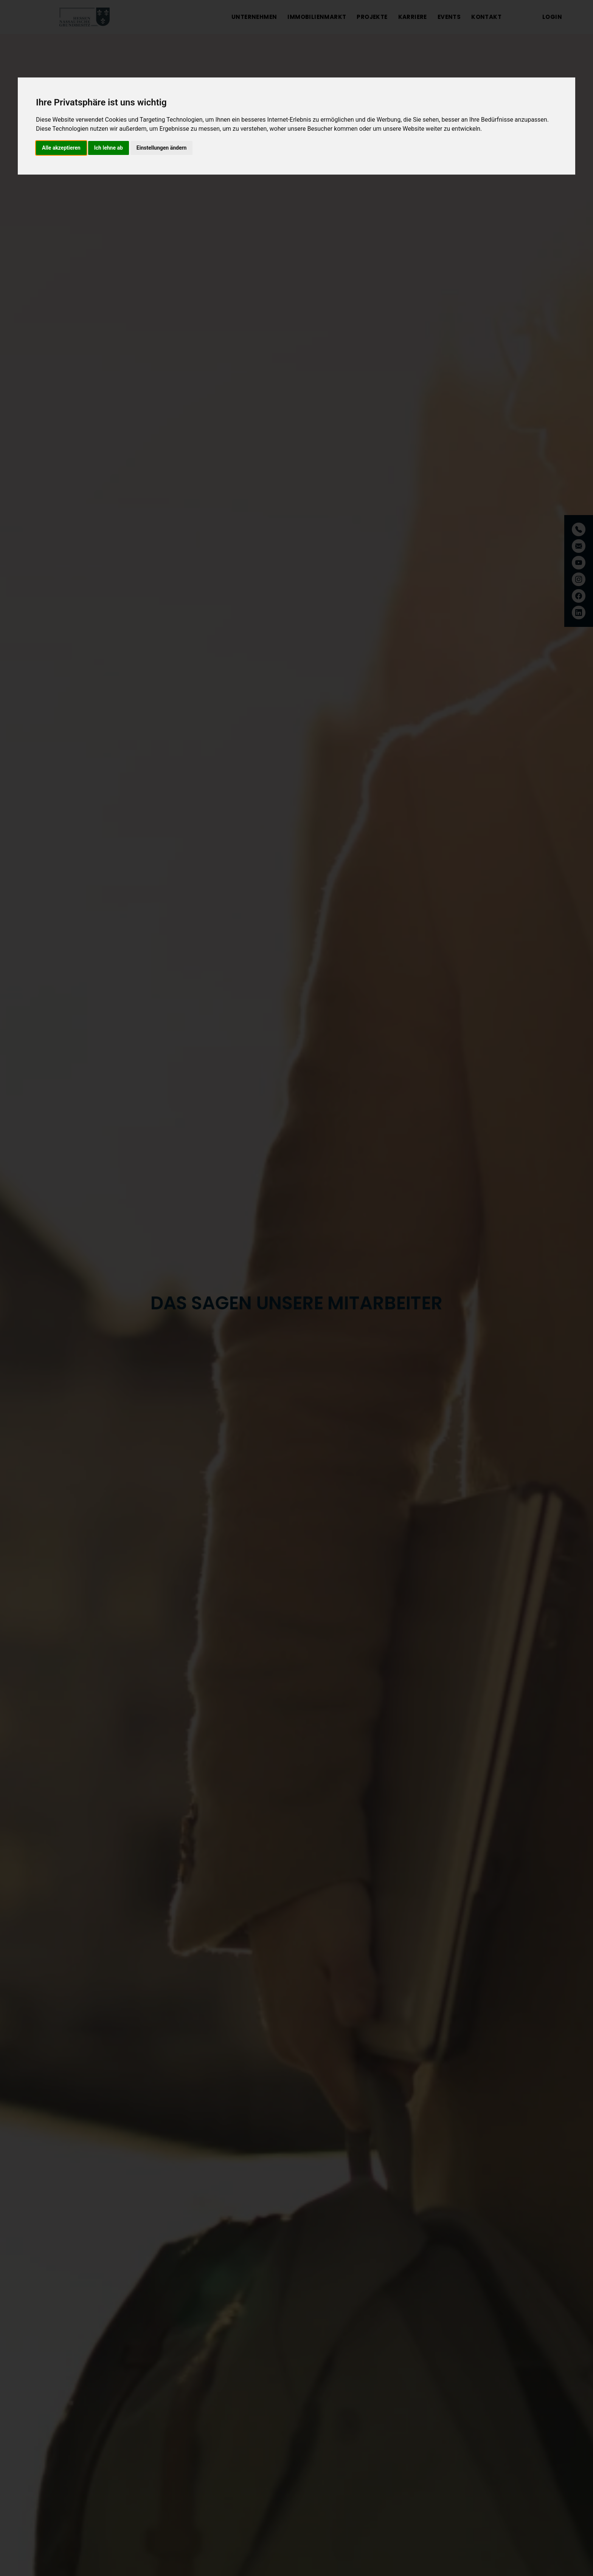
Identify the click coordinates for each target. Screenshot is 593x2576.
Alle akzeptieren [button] (61, 148)
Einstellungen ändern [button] (162, 148)
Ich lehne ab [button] (108, 148)
